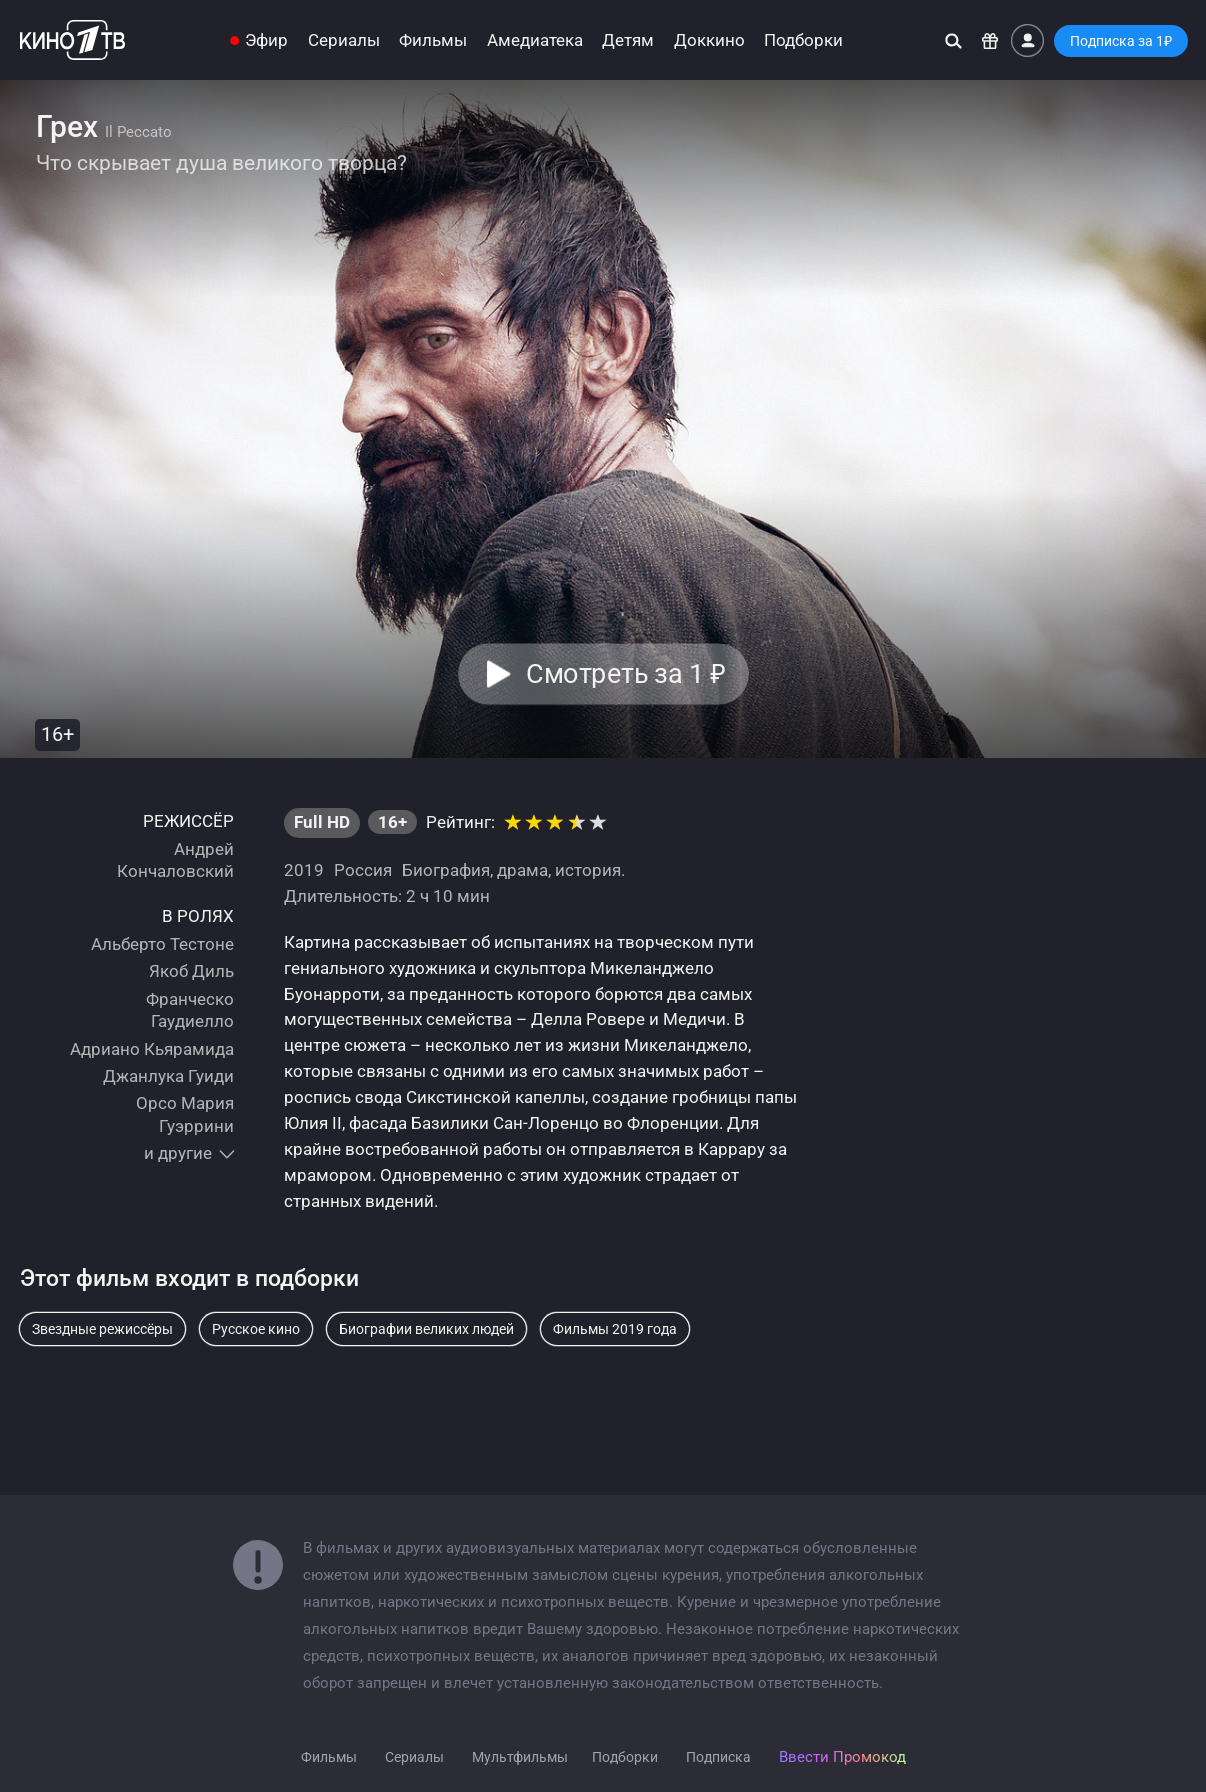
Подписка (718, 1757)
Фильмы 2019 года (615, 1329)
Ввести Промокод (842, 1757)
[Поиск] (953, 40)
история (588, 870)
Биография (446, 870)
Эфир (266, 40)
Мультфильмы (520, 1757)
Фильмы (433, 40)
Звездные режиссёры (102, 1329)
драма (522, 870)
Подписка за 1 (1121, 41)
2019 (304, 870)
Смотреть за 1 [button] (625, 674)
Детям (628, 40)
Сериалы (344, 40)
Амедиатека (535, 40)
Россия (363, 870)
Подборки (803, 40)
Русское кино (256, 1329)
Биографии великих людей (426, 1329)
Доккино (709, 40)
